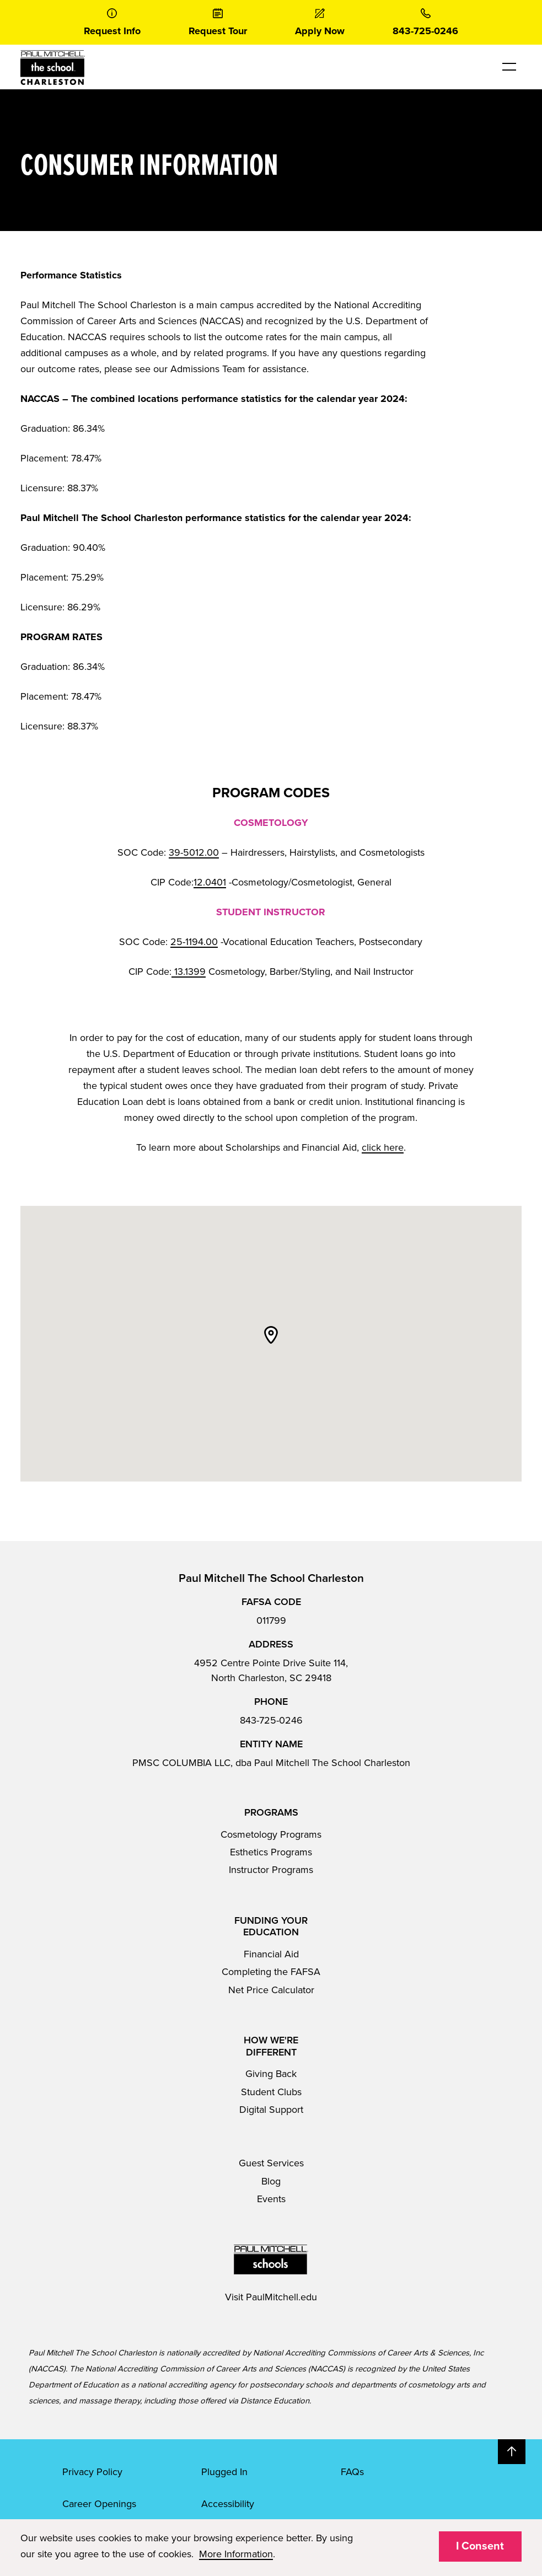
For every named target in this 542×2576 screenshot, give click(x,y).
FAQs (352, 2472)
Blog (271, 2181)
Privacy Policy (92, 2472)
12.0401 (210, 882)
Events (271, 2199)
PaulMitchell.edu (281, 2297)
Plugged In (224, 2472)
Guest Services (271, 2163)
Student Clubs (271, 2092)
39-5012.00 (194, 852)
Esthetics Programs (271, 1852)
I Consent (480, 2546)
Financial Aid (271, 1954)
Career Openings (99, 2504)
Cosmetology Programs (271, 1834)
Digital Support (271, 2109)
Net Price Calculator (271, 1990)
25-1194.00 (194, 942)
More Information (236, 2554)
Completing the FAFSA (271, 1972)
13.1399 (188, 971)
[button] (271, 1335)
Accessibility (227, 2504)
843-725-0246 (271, 1720)
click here (383, 1147)
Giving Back (271, 2074)
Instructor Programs (271, 1870)
